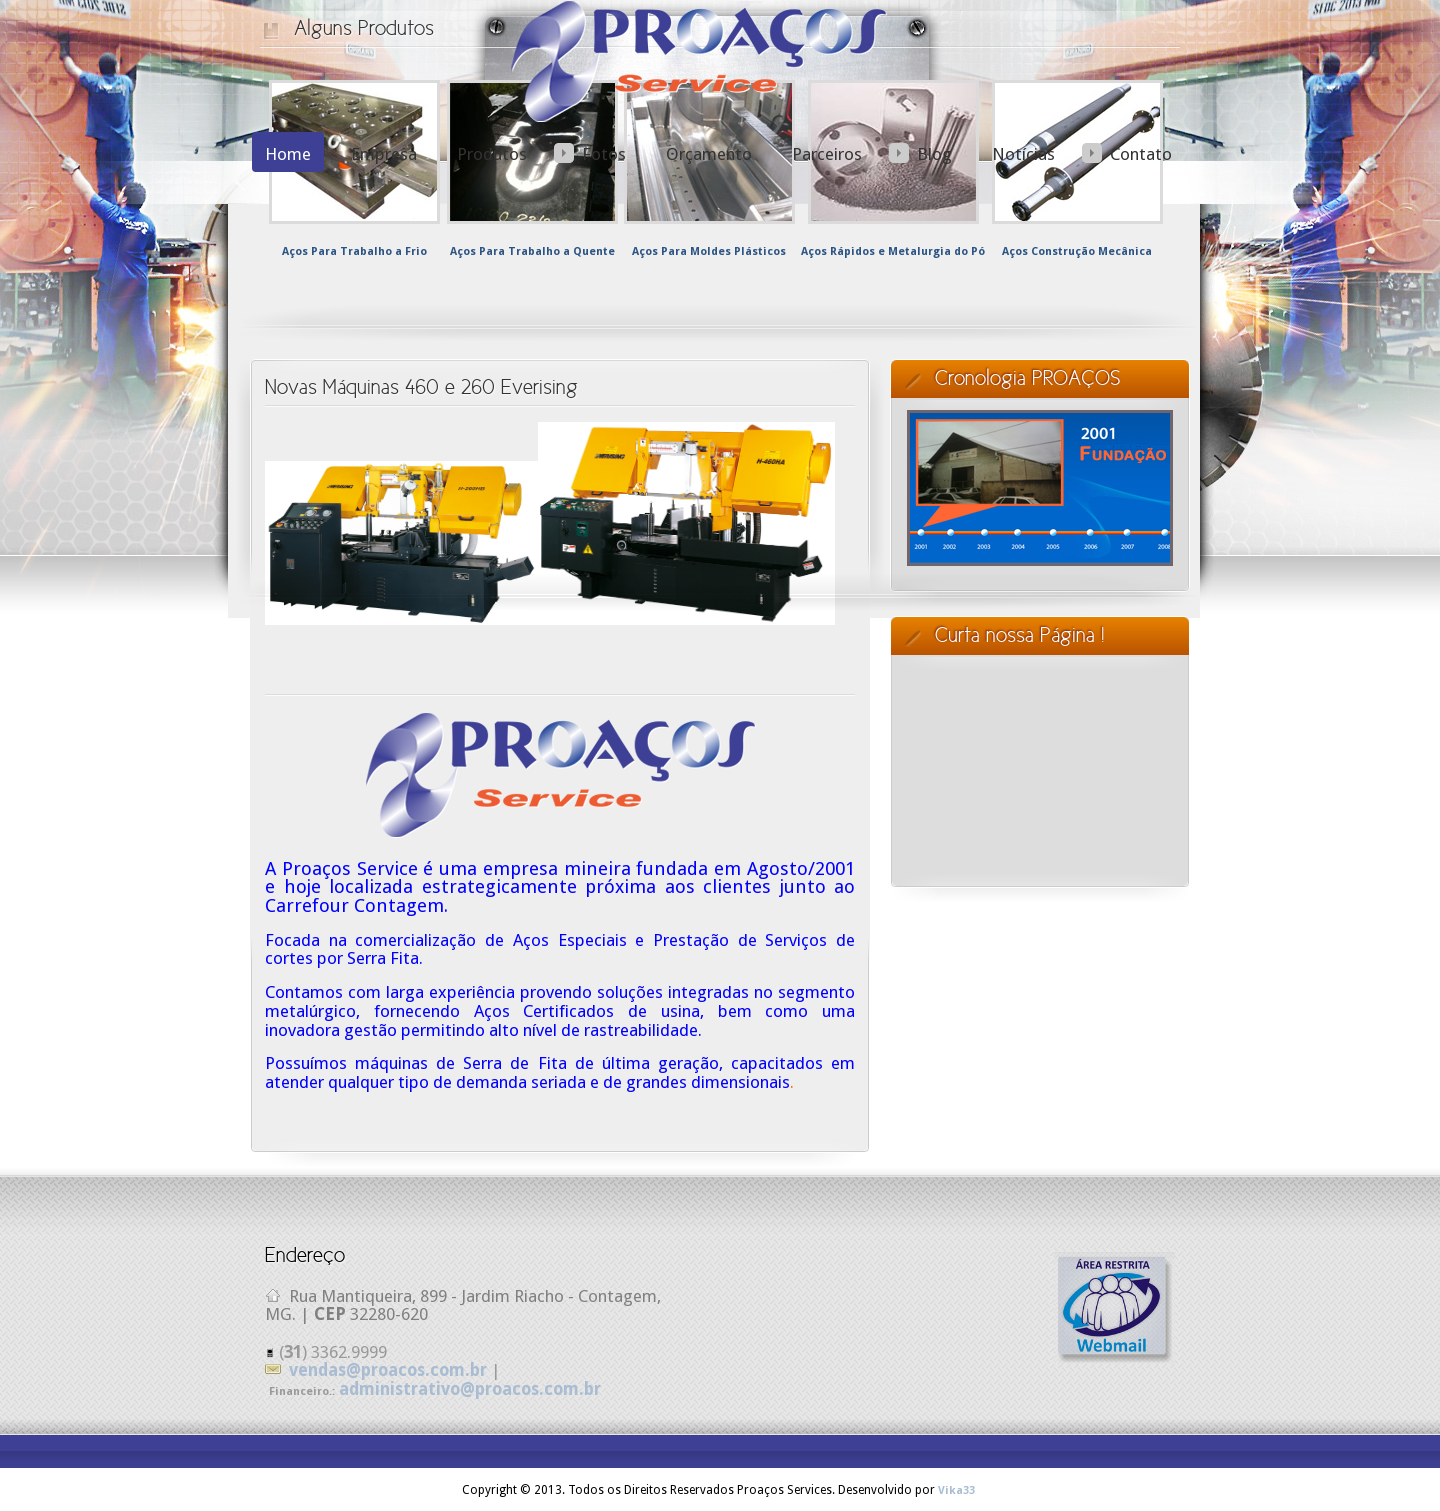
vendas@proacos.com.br (388, 1370)
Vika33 (956, 1490)
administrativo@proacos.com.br (470, 1389)
